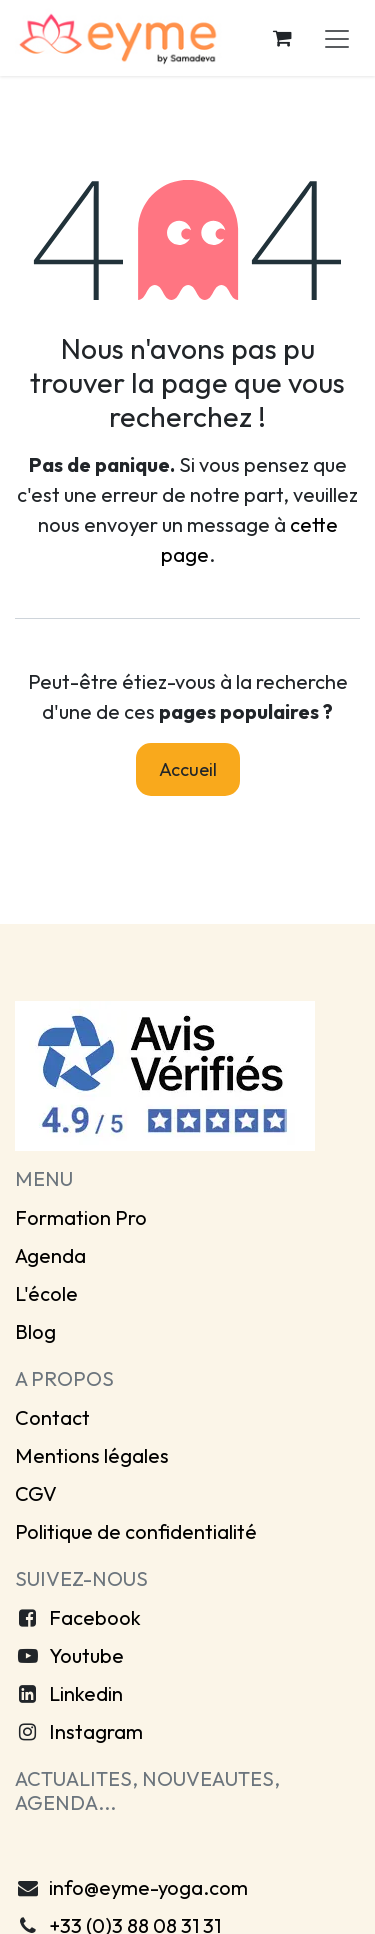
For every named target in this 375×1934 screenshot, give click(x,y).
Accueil (188, 769)
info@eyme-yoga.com (148, 1887)
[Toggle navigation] (337, 38)
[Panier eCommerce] (282, 38)
